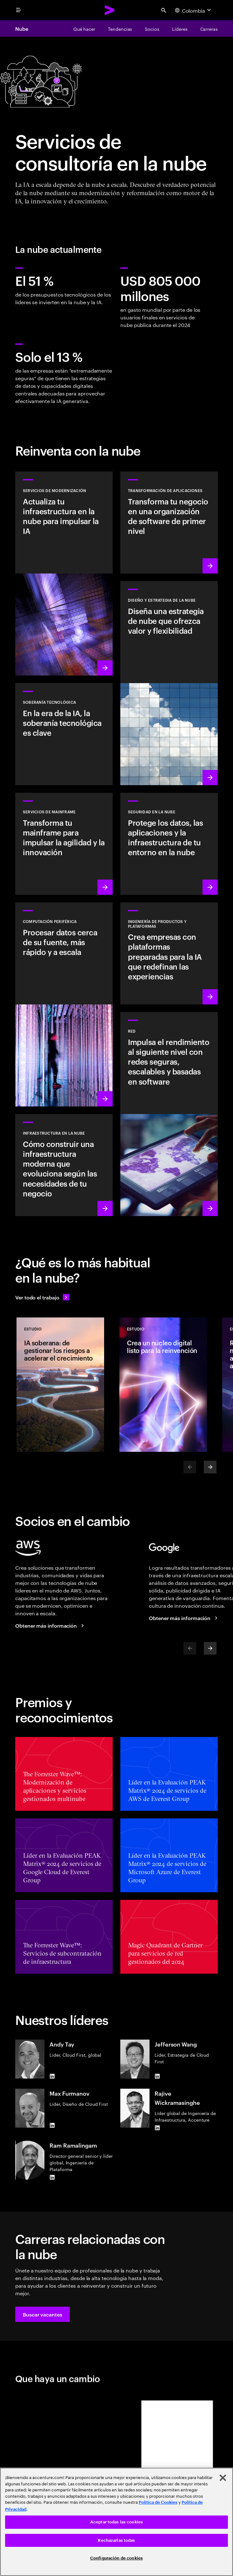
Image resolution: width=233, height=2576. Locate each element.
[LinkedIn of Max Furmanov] (52, 2125)
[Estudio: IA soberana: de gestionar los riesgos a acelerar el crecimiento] (60, 1384)
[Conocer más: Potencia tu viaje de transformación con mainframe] (64, 844)
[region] (116, 2522)
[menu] (18, 10)
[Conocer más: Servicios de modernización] (64, 573)
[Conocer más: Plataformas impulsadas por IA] (169, 953)
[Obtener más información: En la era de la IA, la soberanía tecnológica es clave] (64, 734)
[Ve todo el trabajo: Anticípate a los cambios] (42, 1297)
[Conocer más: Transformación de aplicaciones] (169, 522)
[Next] (210, 1467)
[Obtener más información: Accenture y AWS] (50, 1625)
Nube (21, 28)
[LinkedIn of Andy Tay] (52, 2076)
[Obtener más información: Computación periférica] (64, 1004)
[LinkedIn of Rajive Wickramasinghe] (157, 2128)
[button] (42, 2314)
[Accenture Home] (109, 10)
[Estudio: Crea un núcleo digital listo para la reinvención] (163, 1384)
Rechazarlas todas (116, 2540)
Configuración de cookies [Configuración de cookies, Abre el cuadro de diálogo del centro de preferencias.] (116, 2558)
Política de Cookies (158, 2502)
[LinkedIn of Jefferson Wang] (157, 2076)
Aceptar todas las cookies (116, 2522)
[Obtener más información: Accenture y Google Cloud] (184, 1617)
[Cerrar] (223, 2478)
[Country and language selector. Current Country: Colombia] (194, 10)
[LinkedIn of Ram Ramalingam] (52, 2177)
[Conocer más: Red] (169, 1114)
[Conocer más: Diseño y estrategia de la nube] (169, 683)
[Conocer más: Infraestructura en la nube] (64, 1165)
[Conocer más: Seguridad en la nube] (169, 844)
